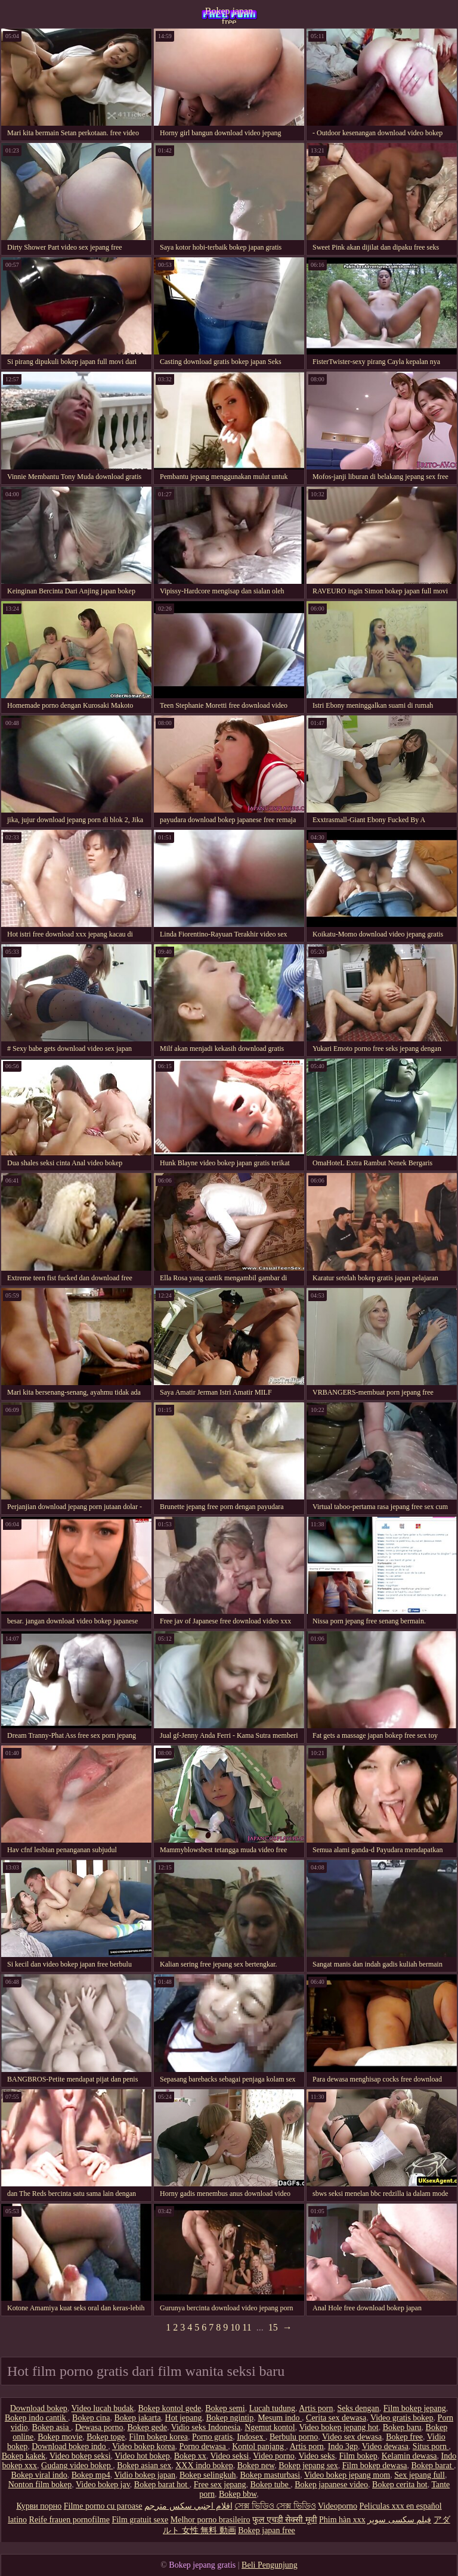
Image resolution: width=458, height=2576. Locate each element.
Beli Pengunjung (270, 2565)
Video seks (317, 2455)
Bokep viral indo (39, 2475)
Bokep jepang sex (308, 2465)
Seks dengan (358, 2408)
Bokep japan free (229, 15)
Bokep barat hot (162, 2484)
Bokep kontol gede (169, 2408)
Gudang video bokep (77, 2465)
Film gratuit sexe (140, 2519)
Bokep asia (51, 2427)
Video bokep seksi (80, 2455)
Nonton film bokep (40, 2484)
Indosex (251, 2436)
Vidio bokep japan (144, 2475)
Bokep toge (105, 2436)
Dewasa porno (99, 2427)
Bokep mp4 (91, 2475)
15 (273, 2327)
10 (235, 2327)
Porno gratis (212, 2436)
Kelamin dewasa (409, 2455)
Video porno (274, 2455)
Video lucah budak (102, 2408)
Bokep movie (60, 2436)
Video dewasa (385, 2446)
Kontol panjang (259, 2446)
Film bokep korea (158, 2436)
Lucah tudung (272, 2408)
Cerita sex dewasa (336, 2417)
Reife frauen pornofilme (69, 2519)
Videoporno (337, 2506)
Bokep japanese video (331, 2484)
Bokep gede (146, 2427)
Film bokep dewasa (374, 2465)
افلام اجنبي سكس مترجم (188, 2506)
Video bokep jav (103, 2484)
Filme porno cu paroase (103, 2506)
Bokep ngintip (229, 2417)
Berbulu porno (294, 2436)
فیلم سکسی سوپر (399, 2519)
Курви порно (38, 2506)
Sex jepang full (419, 2475)
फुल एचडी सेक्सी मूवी (284, 2519)
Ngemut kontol (270, 2427)
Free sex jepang (220, 2484)
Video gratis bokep (402, 2417)
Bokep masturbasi (270, 2475)
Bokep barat (432, 2465)
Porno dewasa (204, 2446)
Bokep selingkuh (208, 2475)
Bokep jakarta (137, 2417)
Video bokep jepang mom (347, 2475)
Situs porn (431, 2446)
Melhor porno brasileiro (210, 2519)
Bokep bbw (237, 2494)
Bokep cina (91, 2417)
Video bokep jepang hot (338, 2427)
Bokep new (255, 2465)
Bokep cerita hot (400, 2484)
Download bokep (38, 2408)
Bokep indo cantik (36, 2417)
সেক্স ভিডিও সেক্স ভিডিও (275, 2506)
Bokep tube (270, 2484)
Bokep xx (190, 2455)
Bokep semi (225, 2408)
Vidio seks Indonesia (206, 2427)
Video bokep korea (143, 2446)
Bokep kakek (23, 2455)
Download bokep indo (70, 2446)
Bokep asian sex (144, 2465)
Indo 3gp (343, 2446)
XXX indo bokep (204, 2465)
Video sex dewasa (352, 2436)
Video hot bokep (141, 2455)
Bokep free (404, 2436)
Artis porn (316, 2408)
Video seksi (230, 2455)
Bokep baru (402, 2427)
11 (246, 2327)
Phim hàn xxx (342, 2519)
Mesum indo (280, 2417)
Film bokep (358, 2455)
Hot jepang (183, 2417)
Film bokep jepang (414, 2408)
